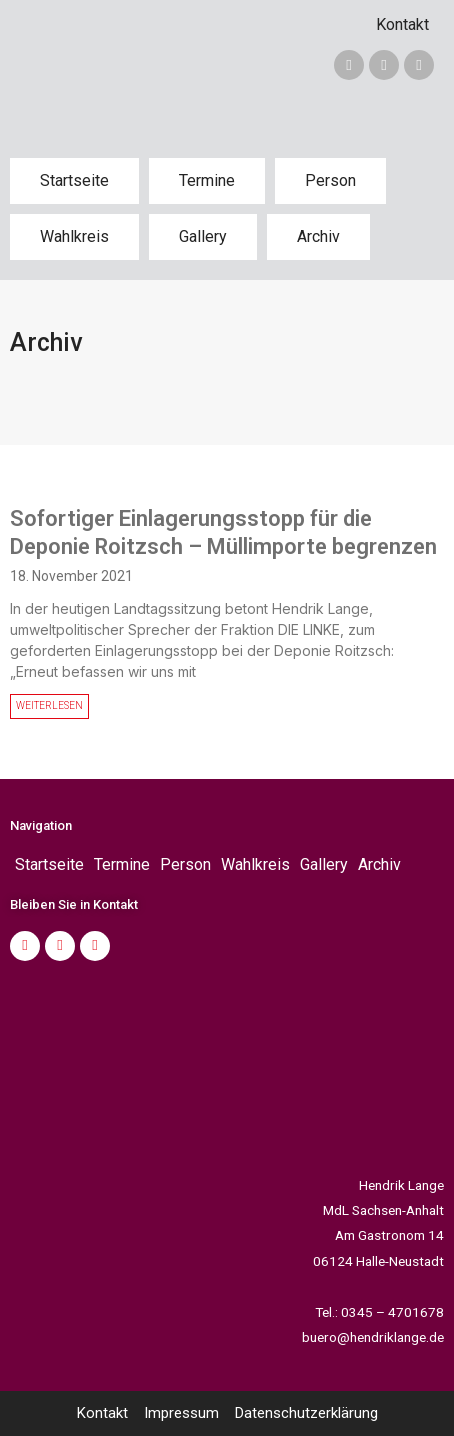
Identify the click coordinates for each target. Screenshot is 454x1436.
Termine (207, 180)
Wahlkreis (74, 236)
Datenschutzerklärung (306, 1413)
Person (330, 180)
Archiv (318, 236)
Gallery (203, 236)
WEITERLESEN (49, 705)
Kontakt (402, 24)
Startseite (74, 180)
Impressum (181, 1413)
